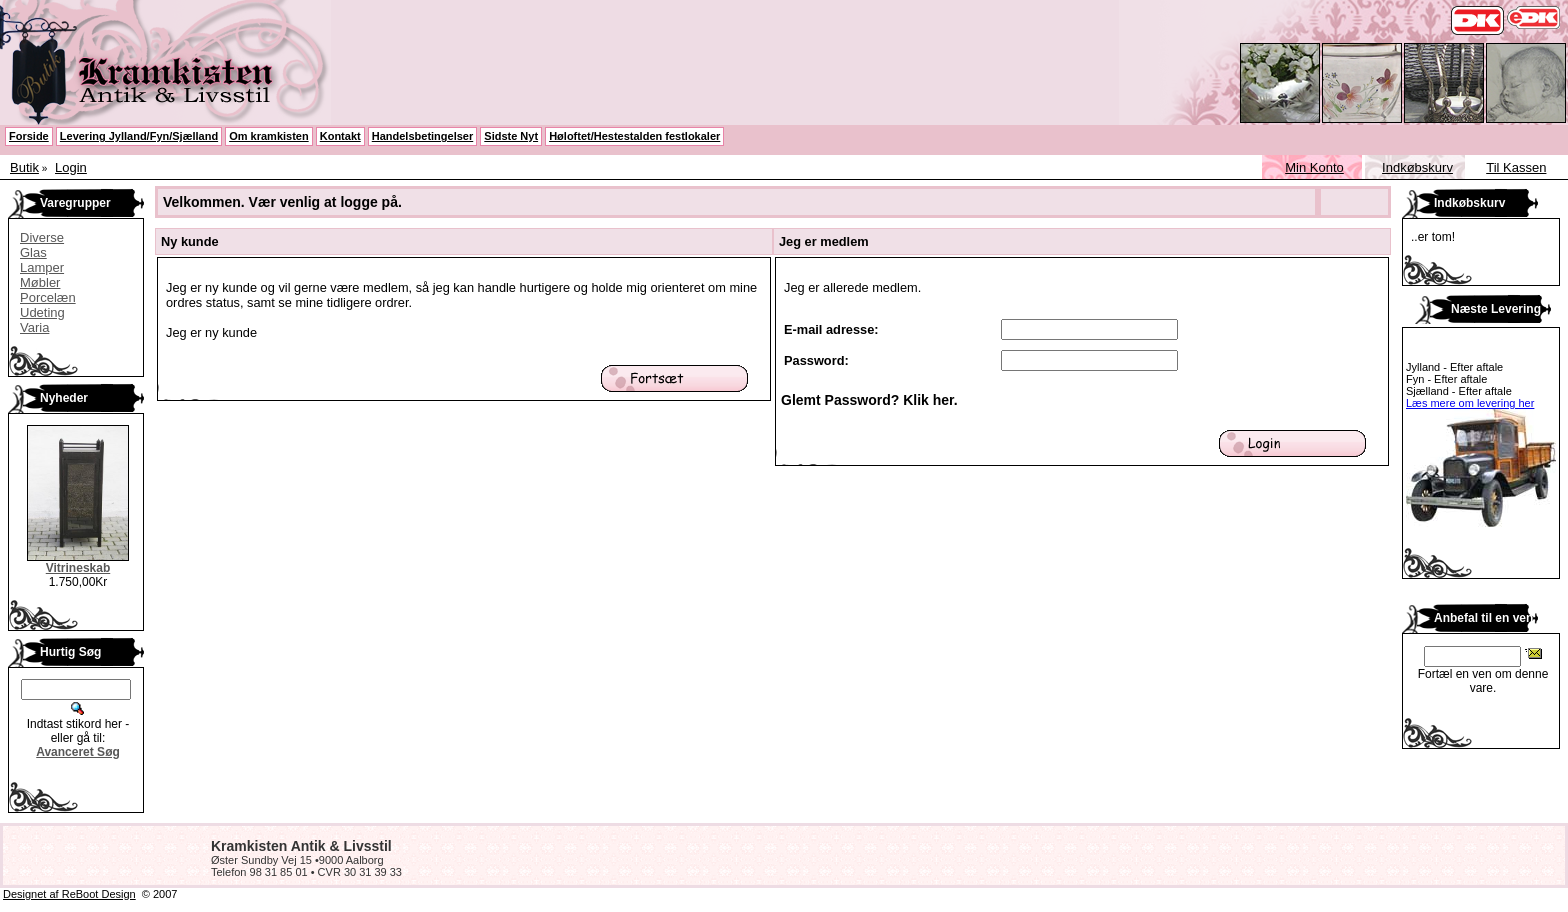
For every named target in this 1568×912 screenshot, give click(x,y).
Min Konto (1314, 167)
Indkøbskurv (1417, 167)
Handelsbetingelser (422, 136)
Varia (34, 327)
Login (71, 167)
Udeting (42, 312)
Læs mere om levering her (1470, 403)
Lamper (42, 267)
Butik (24, 167)
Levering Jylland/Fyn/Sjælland (139, 136)
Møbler (40, 282)
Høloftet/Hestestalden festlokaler (634, 136)
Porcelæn (48, 297)
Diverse (42, 237)
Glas (33, 252)
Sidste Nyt (511, 136)
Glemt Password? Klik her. (869, 400)
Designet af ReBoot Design (69, 894)
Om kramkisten (268, 136)
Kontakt (340, 136)
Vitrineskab (78, 568)
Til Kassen (1516, 167)
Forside (29, 136)
